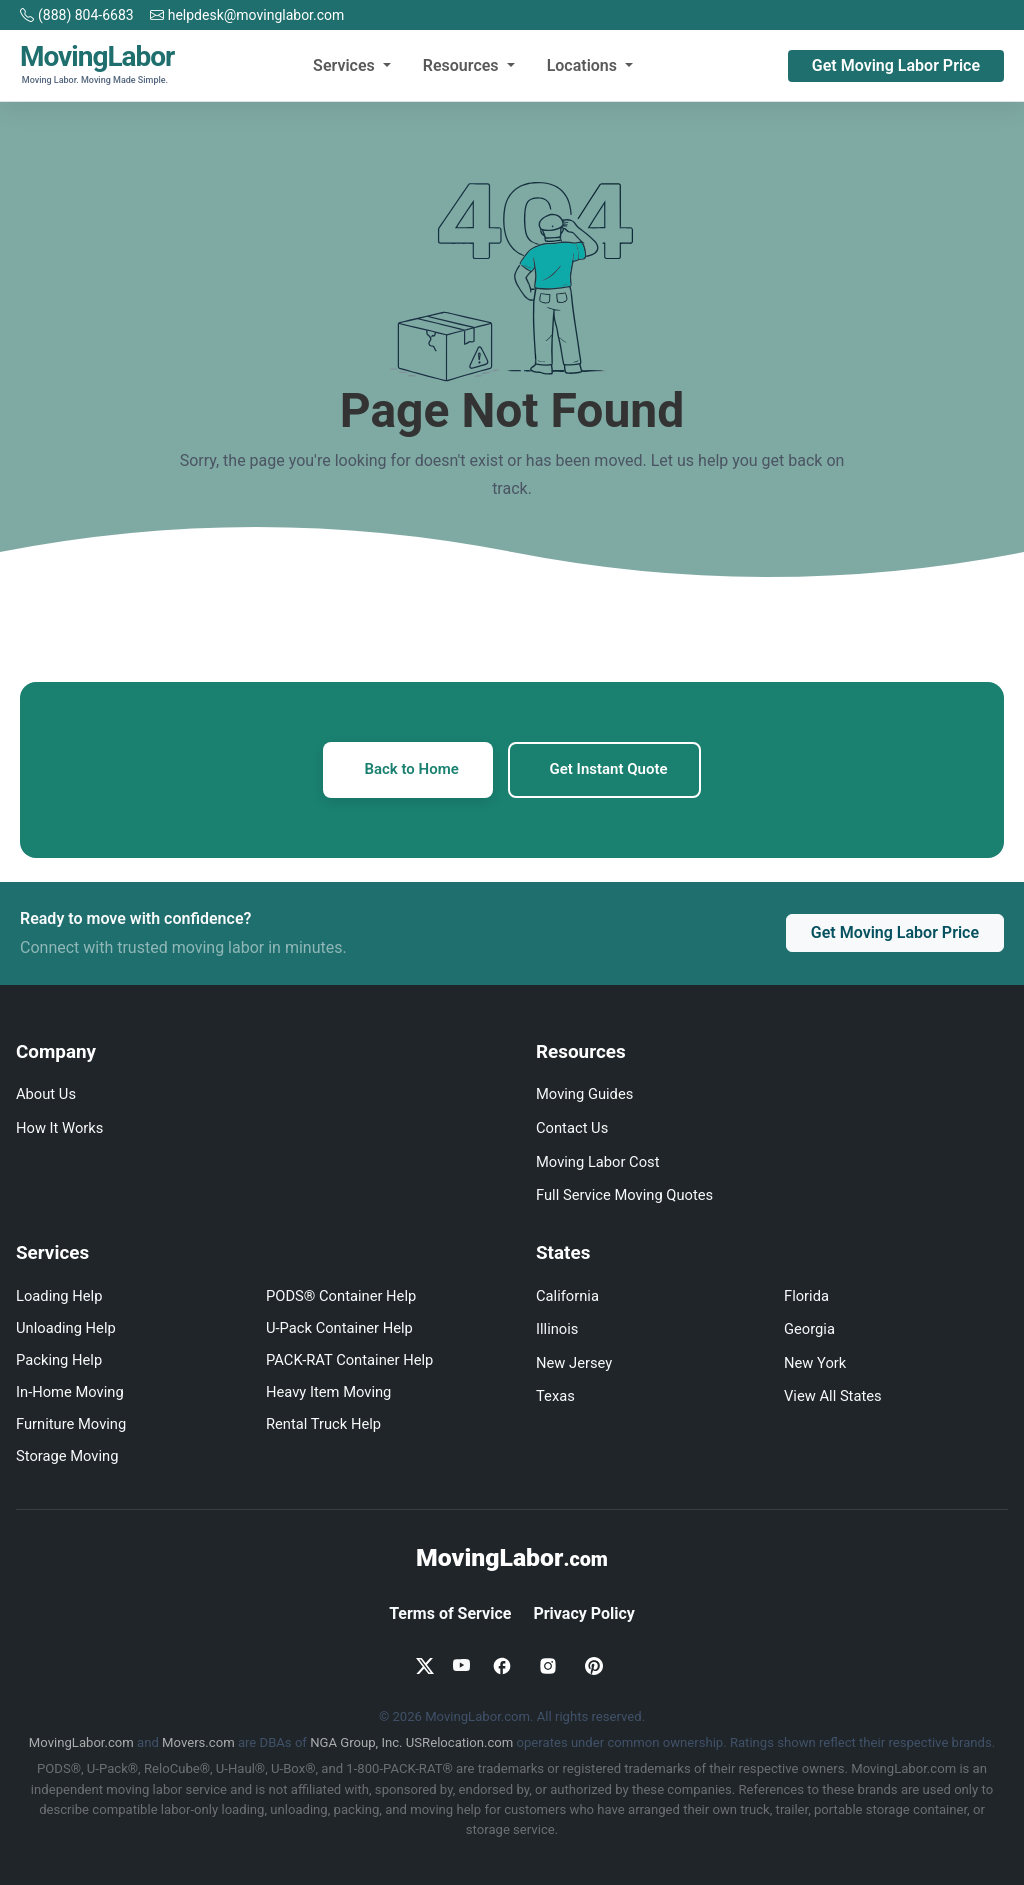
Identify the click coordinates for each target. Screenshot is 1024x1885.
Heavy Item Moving (328, 1392)
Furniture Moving (71, 1424)
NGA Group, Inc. (356, 1742)
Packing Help (59, 1360)
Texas (555, 1396)
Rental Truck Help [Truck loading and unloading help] (323, 1424)
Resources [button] (463, 65)
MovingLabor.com (81, 1742)
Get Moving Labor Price (896, 65)
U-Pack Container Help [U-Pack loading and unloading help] (339, 1328)
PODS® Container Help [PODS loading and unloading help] (341, 1296)
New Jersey (574, 1363)
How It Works (59, 1128)
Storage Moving (67, 1456)
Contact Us (572, 1128)
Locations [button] (584, 65)
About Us (46, 1095)
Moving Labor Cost (598, 1162)
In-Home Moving (70, 1392)
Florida (806, 1296)
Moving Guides (584, 1095)
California (567, 1296)
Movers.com (198, 1742)
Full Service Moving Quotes (624, 1195)
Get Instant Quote (609, 770)
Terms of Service (450, 1613)
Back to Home (411, 770)
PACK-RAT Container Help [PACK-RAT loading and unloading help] (349, 1360)
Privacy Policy (583, 1613)
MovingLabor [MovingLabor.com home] (512, 1557)
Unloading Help (66, 1328)
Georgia (809, 1329)
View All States (833, 1396)
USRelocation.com (459, 1742)
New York (815, 1363)
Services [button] (346, 65)
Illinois (557, 1329)
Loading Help (59, 1296)
